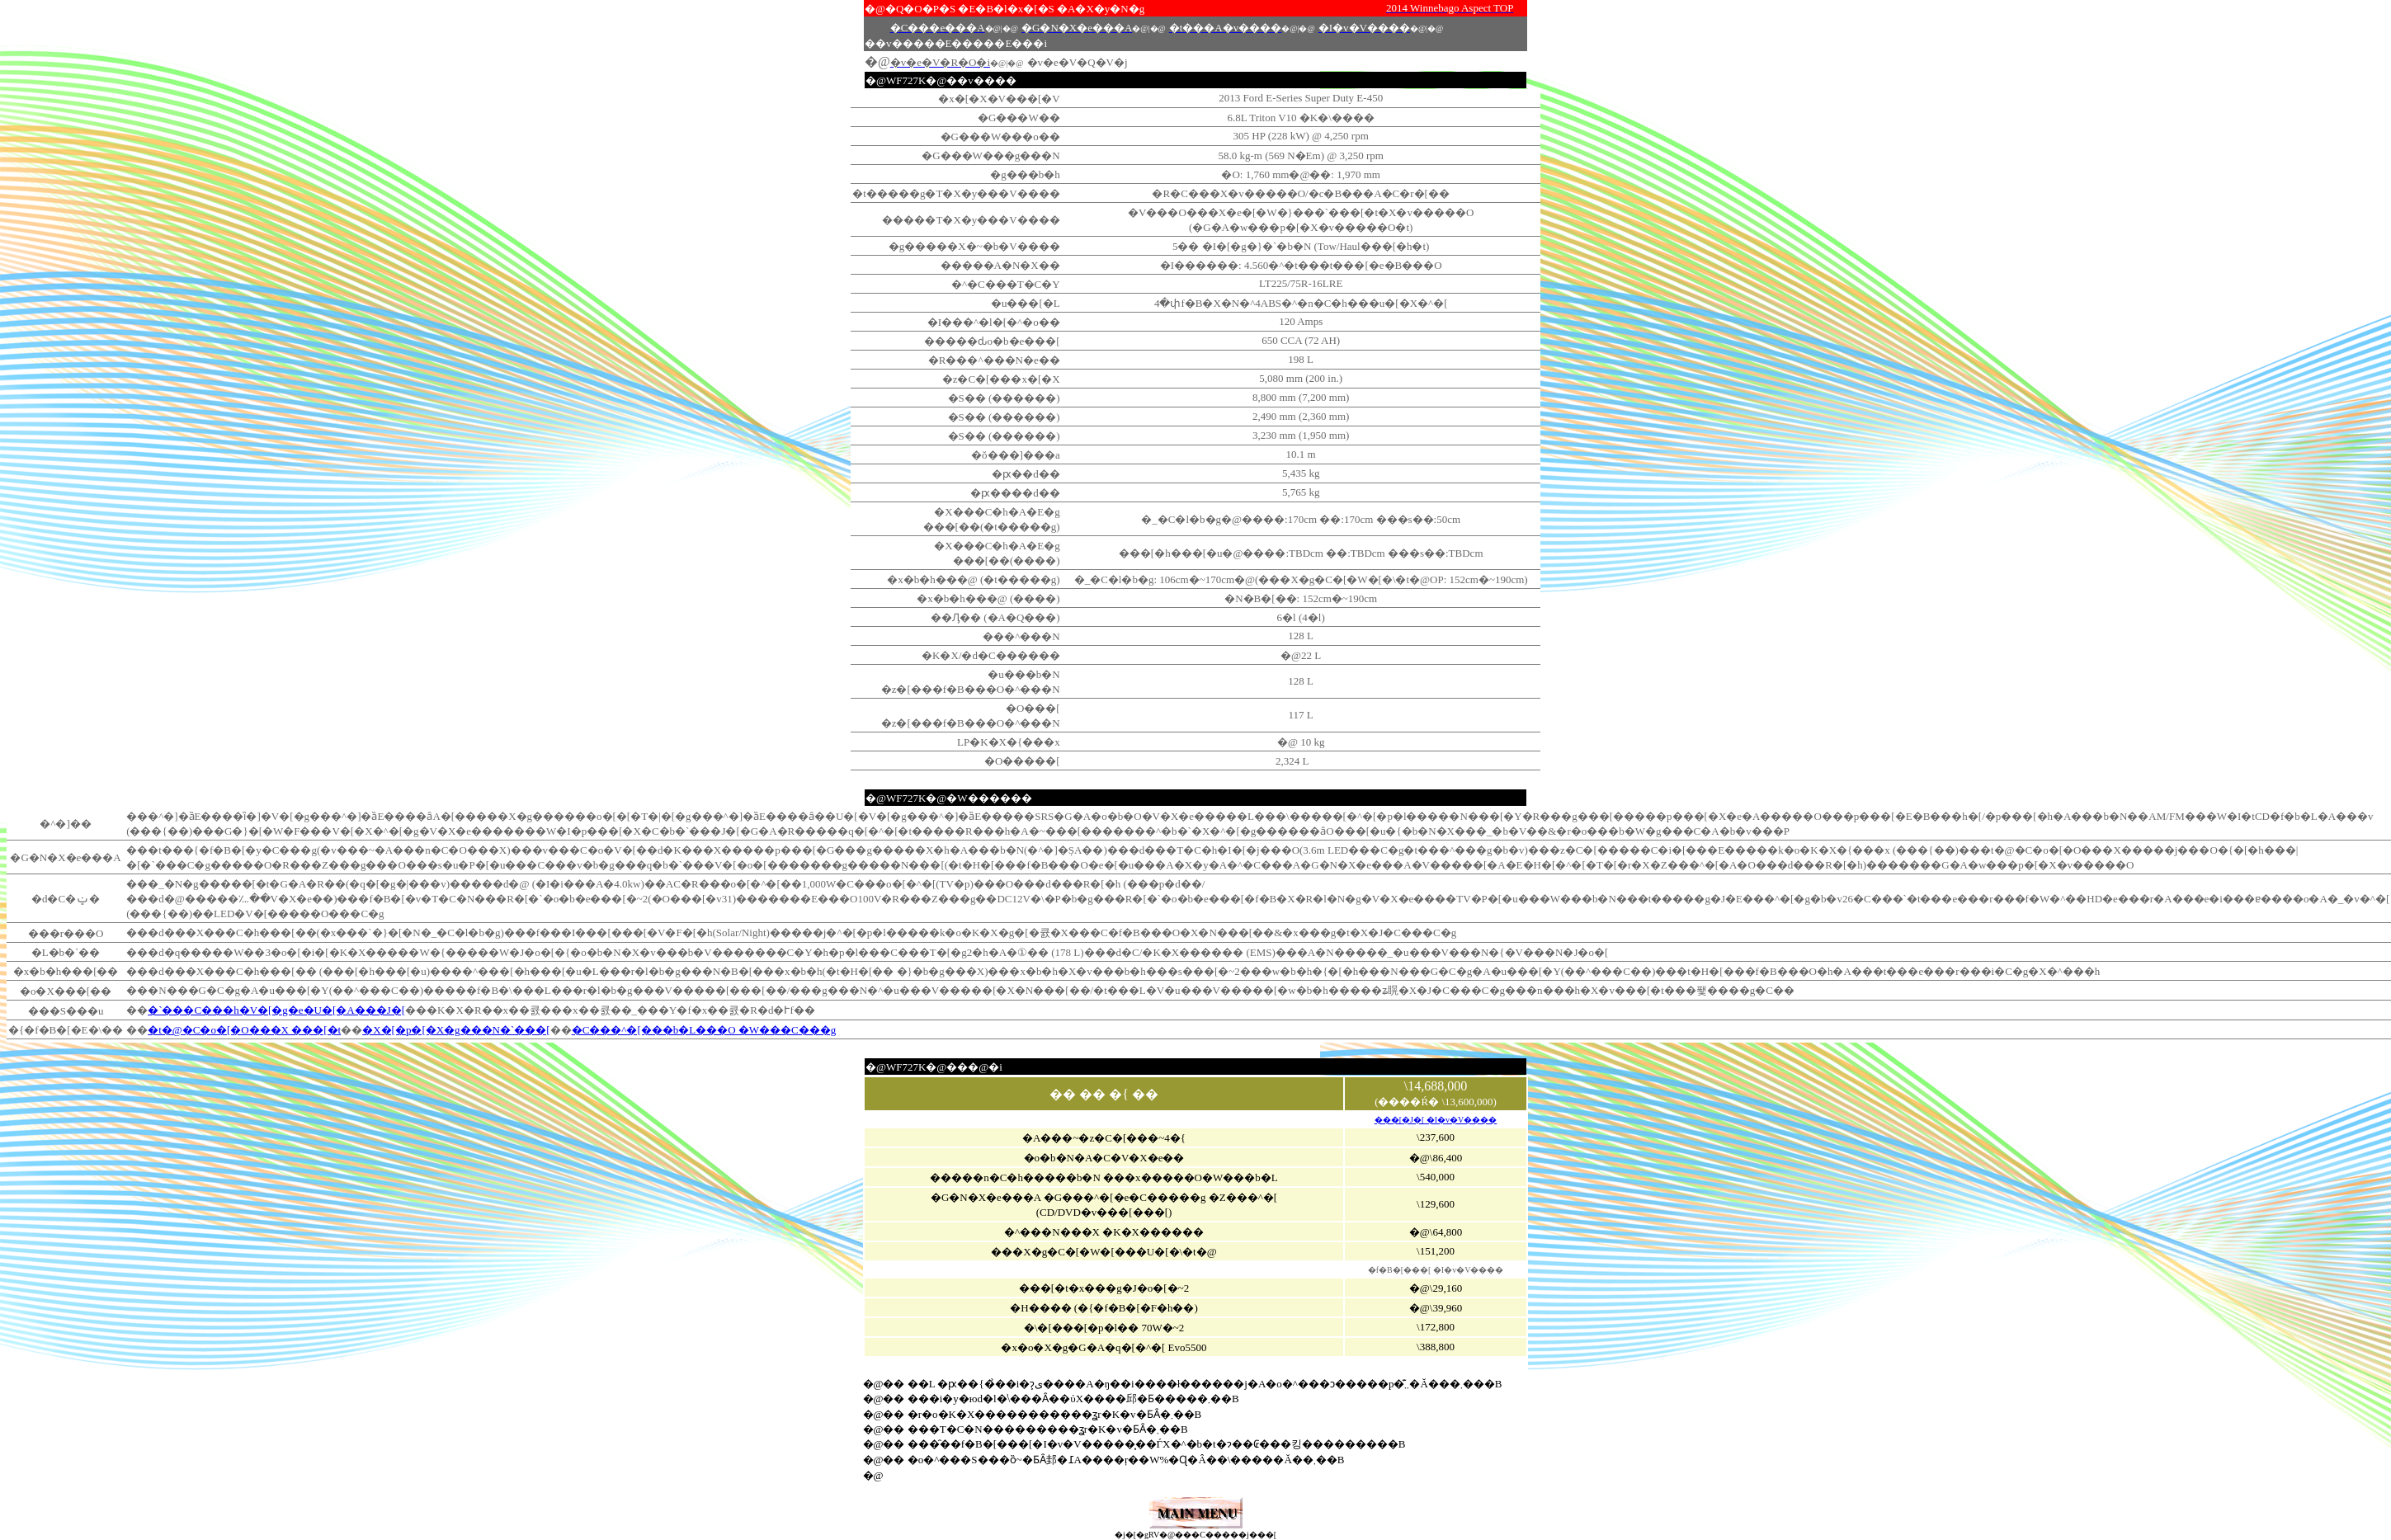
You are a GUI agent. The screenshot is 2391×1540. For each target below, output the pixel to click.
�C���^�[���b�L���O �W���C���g (704, 1030)
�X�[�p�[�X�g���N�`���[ (455, 1030)
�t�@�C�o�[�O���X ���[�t (244, 1030)
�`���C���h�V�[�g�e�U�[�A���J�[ (276, 1010)
